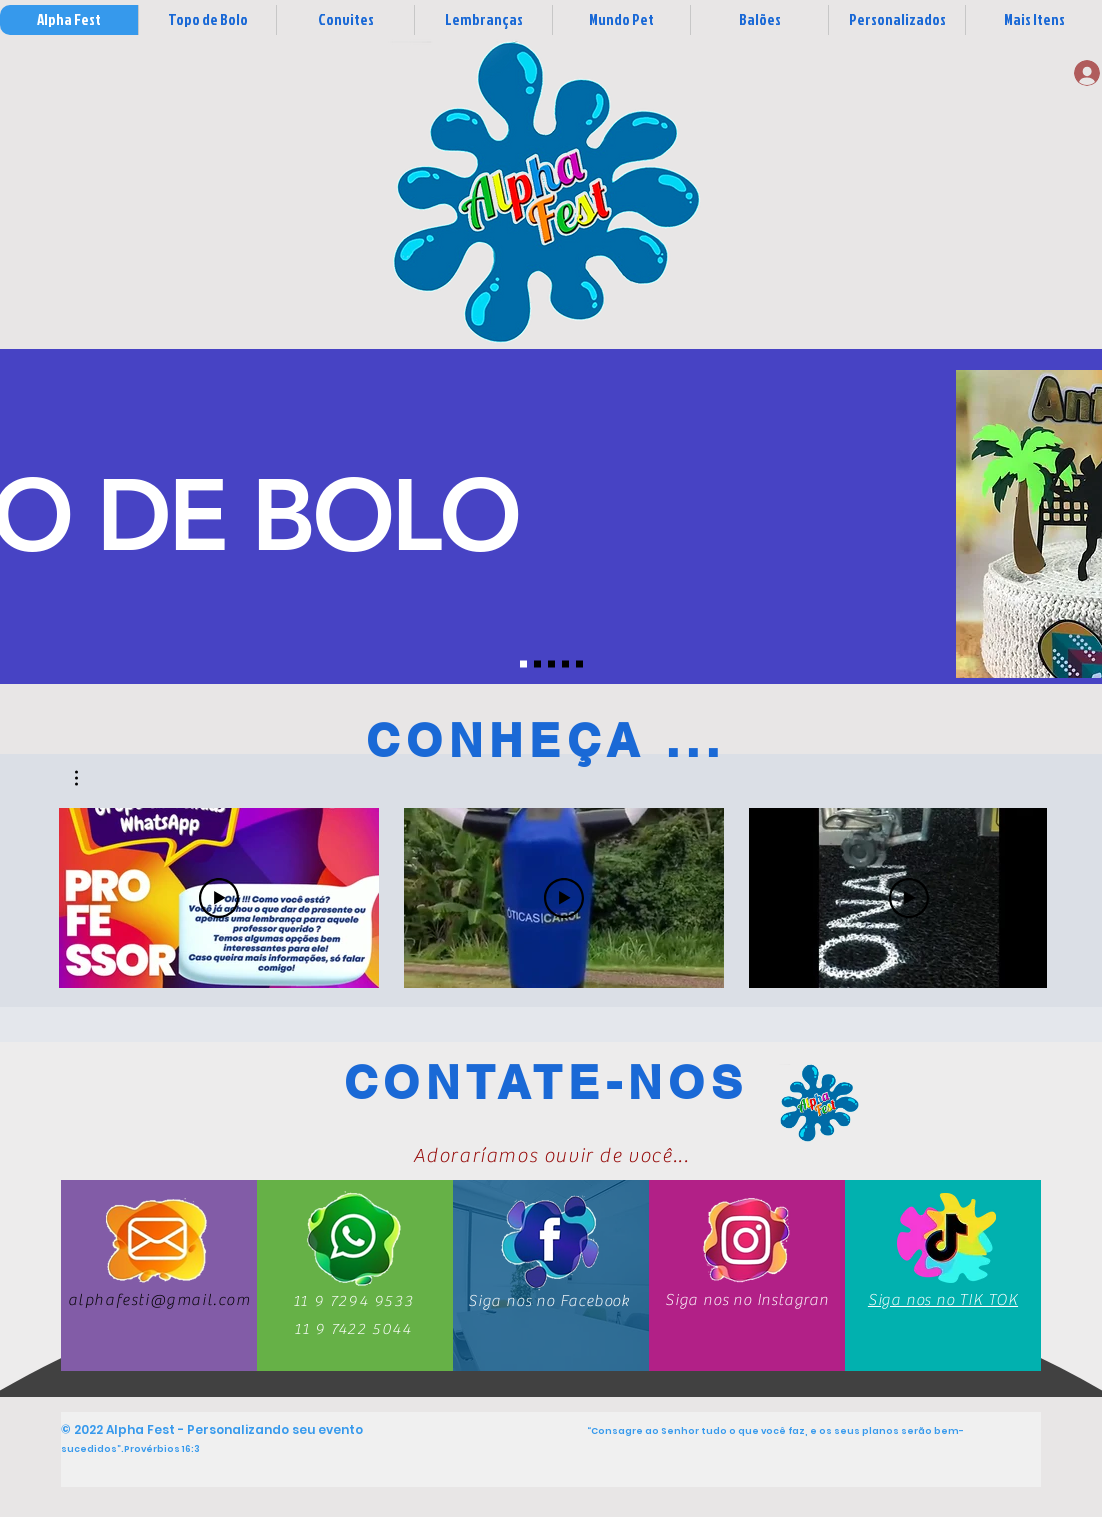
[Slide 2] (537, 664)
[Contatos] (818, 1102)
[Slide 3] (551, 664)
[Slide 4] (565, 664)
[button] (86, 778)
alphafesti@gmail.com (159, 1300)
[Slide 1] (523, 664)
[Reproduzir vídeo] (219, 898)
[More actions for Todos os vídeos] (86, 778)
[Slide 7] (579, 664)
